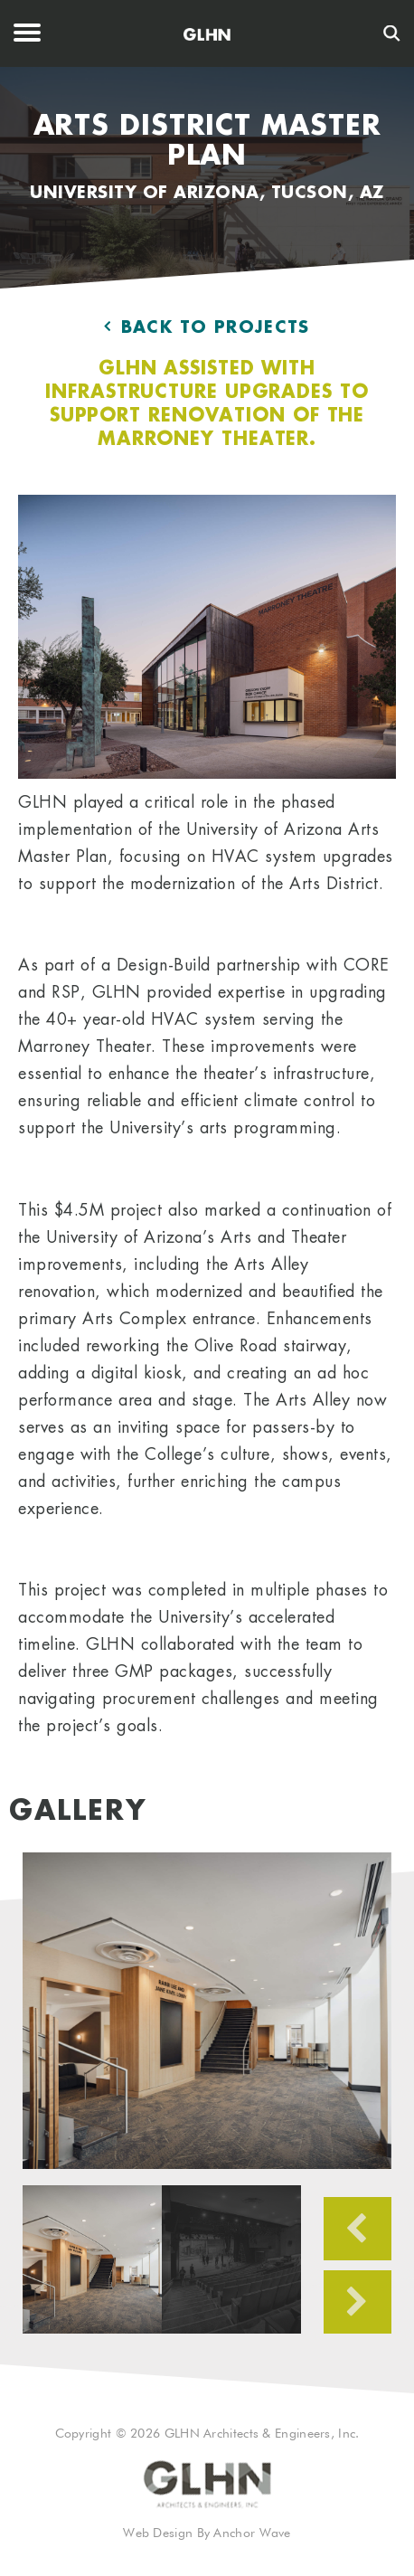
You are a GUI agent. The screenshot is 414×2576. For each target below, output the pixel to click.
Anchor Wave (251, 2533)
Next (357, 2302)
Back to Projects (207, 327)
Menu (27, 33)
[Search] (391, 33)
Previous (357, 2228)
